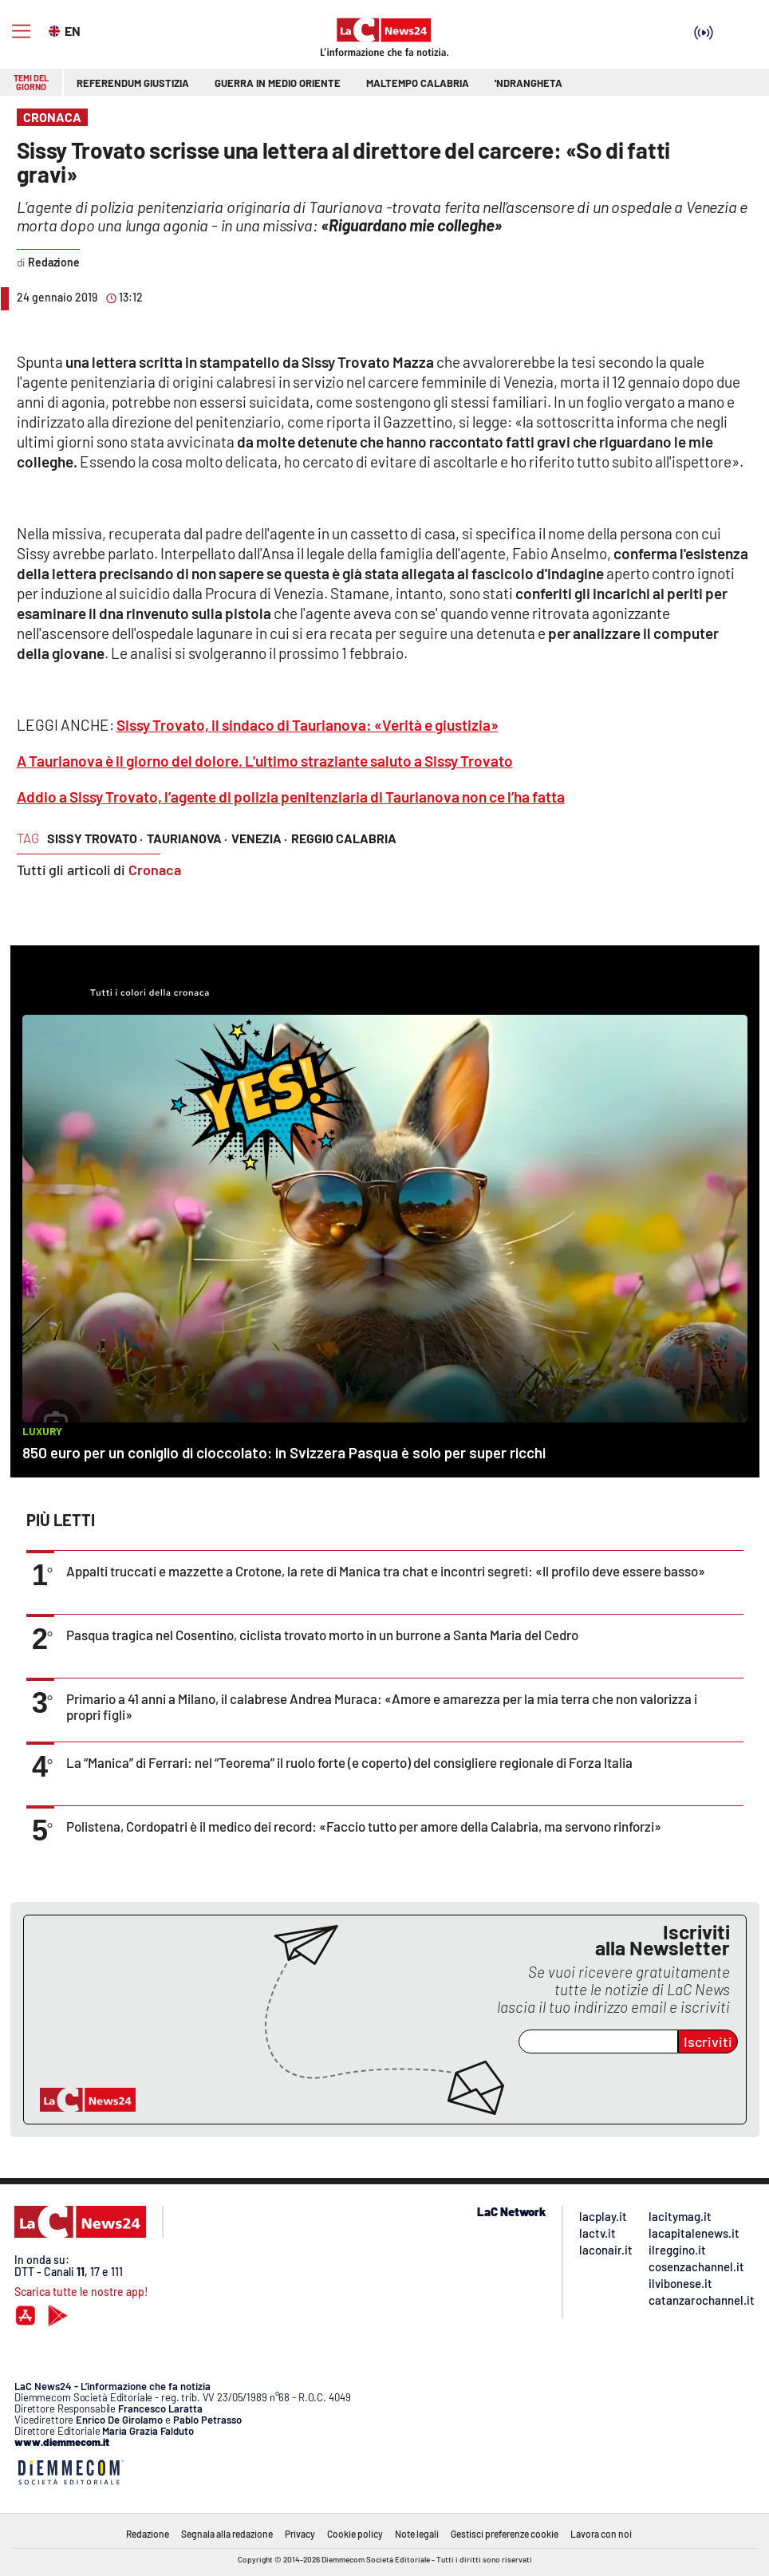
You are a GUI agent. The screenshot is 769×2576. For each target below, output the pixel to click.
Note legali (417, 2533)
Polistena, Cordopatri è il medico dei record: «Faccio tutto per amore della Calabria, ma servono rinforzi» (363, 1826)
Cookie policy (355, 2533)
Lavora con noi (601, 2533)
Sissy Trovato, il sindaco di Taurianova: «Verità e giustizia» (307, 725)
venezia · (259, 838)
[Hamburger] (21, 31)
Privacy (300, 2533)
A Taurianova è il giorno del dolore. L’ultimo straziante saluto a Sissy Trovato (265, 760)
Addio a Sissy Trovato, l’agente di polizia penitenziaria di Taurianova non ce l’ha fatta (291, 796)
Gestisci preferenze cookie (504, 2533)
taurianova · (187, 838)
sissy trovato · (95, 838)
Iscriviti (708, 2041)
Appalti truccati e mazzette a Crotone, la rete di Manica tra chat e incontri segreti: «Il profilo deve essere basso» (385, 1571)
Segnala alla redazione (227, 2533)
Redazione (147, 2533)
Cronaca (154, 869)
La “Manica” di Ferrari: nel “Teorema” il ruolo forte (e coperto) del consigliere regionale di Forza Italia (349, 1762)
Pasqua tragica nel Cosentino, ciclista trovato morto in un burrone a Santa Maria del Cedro (322, 1635)
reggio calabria (343, 838)
